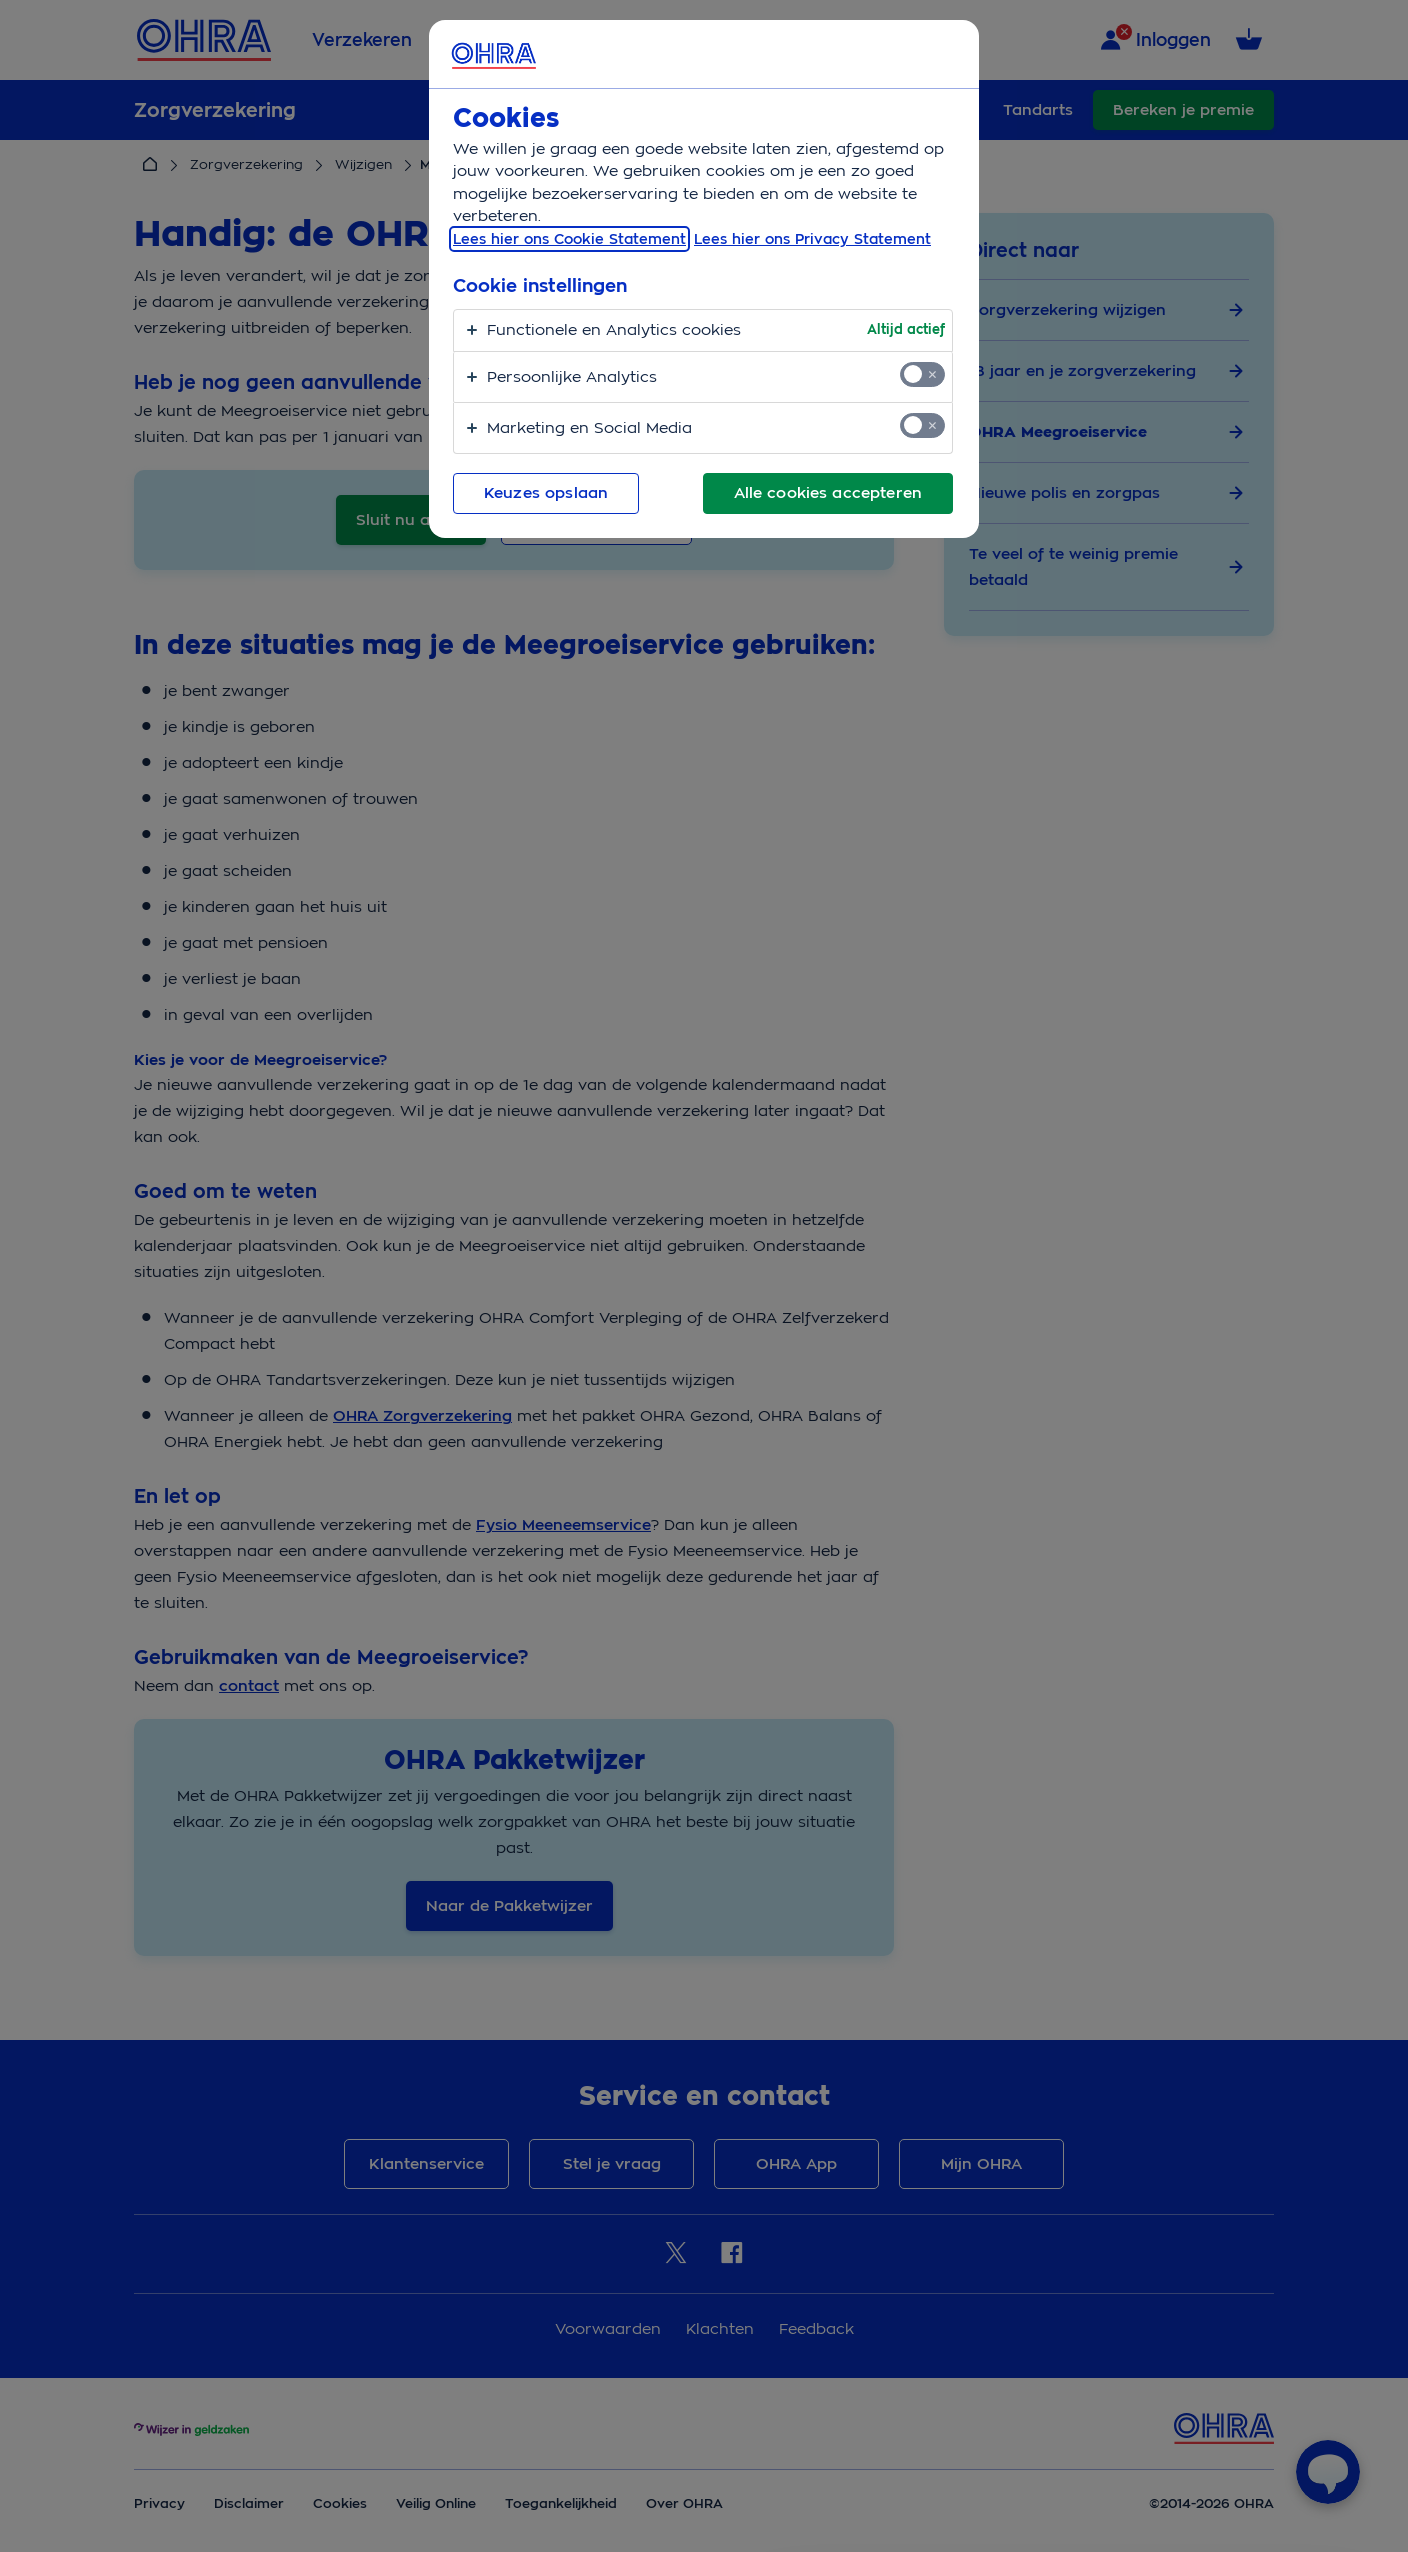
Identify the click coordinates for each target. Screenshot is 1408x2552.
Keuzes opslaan (546, 493)
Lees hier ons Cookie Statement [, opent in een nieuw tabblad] (569, 239)
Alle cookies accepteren (828, 493)
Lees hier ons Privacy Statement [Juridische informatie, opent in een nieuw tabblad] (812, 239)
